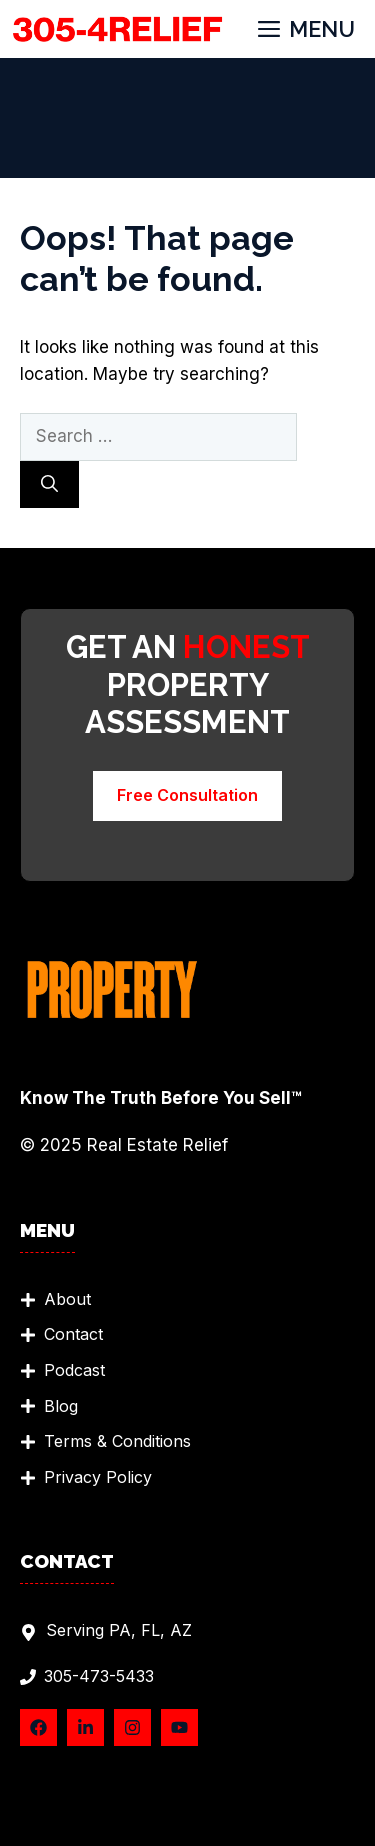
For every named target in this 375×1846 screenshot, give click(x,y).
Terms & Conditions (117, 1441)
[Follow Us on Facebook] (38, 1727)
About (67, 1299)
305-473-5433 (99, 1676)
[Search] (49, 485)
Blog (61, 1406)
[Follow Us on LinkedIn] (85, 1727)
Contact (73, 1334)
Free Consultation (187, 795)
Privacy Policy (98, 1477)
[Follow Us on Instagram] (132, 1727)
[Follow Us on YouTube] (179, 1727)
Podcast (74, 1370)
